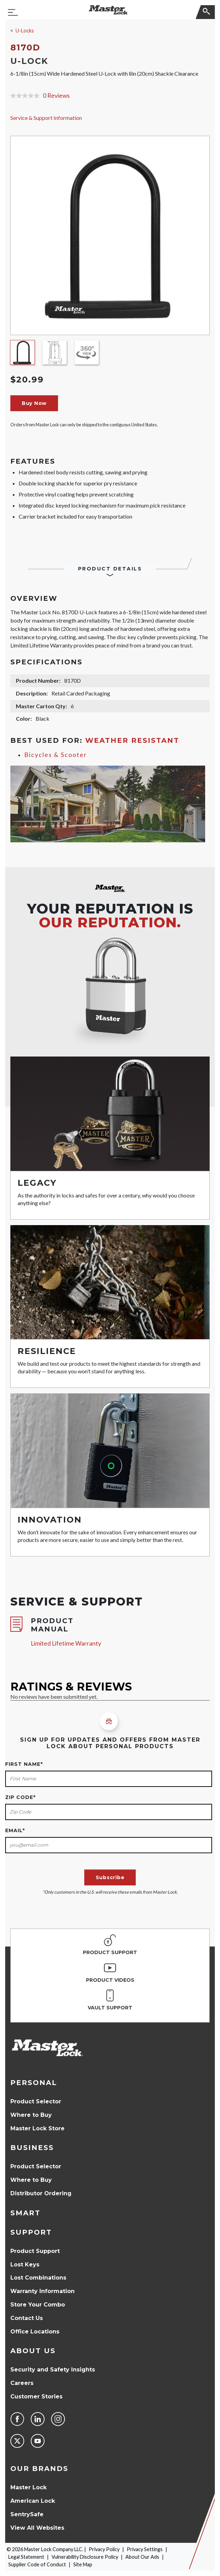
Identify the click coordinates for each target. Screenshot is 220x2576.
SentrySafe (27, 2514)
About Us (33, 2351)
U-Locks (25, 31)
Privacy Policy (104, 2549)
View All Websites (37, 2528)
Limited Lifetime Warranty (66, 1643)
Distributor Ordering (40, 2193)
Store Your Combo (37, 2304)
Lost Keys (24, 2264)
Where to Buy (31, 2115)
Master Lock (28, 2487)
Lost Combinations (38, 2277)
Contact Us (26, 2318)
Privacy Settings (145, 2549)
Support (31, 2232)
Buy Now (34, 403)
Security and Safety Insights (52, 2369)
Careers (22, 2383)
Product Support (35, 2251)
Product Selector (35, 2101)
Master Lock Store (37, 2128)
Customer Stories (36, 2396)
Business (32, 2147)
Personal (33, 2082)
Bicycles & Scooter (55, 754)
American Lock (32, 2501)
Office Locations (34, 2331)
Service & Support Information (46, 117)
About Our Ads (142, 2557)
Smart (25, 2213)
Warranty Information (42, 2291)
